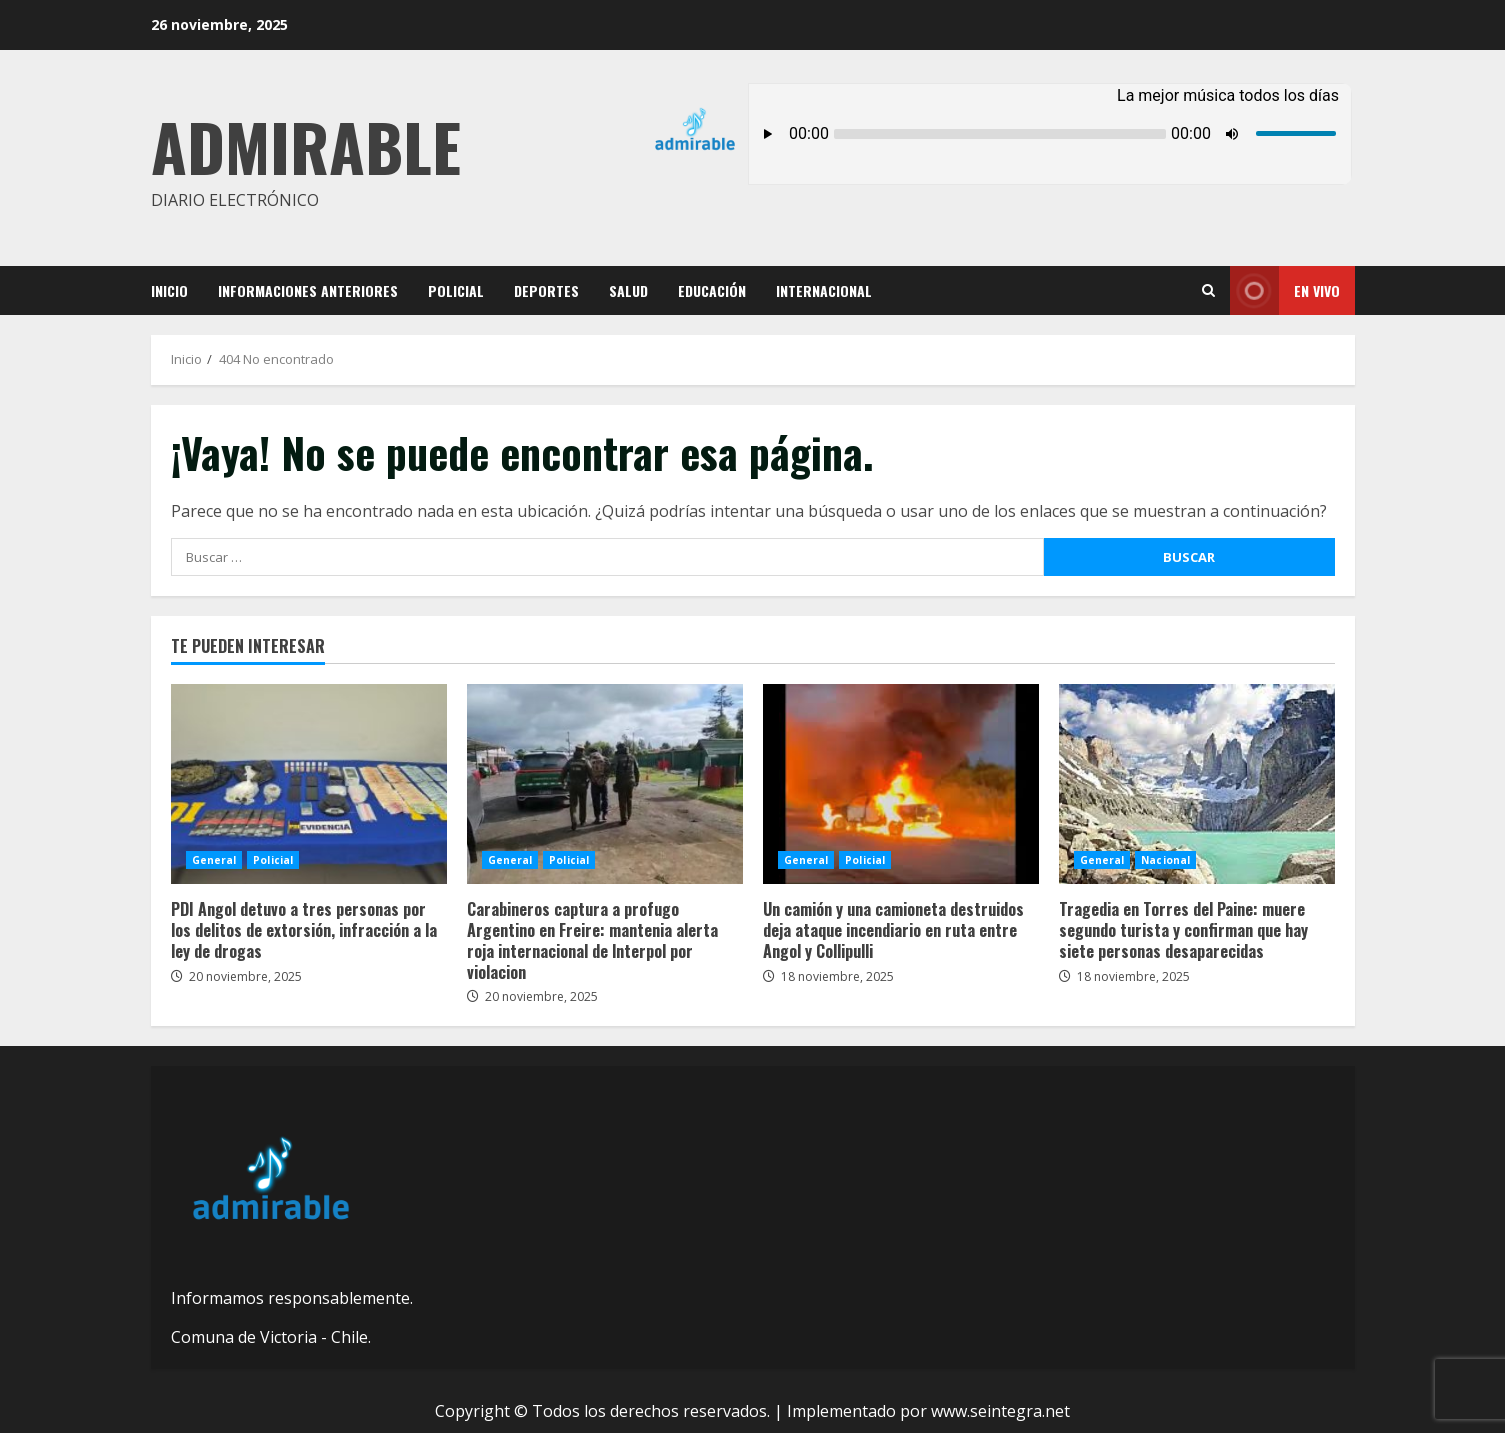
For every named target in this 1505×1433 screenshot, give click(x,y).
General (214, 860)
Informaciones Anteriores (308, 290)
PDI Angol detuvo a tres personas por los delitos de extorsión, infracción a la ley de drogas (309, 784)
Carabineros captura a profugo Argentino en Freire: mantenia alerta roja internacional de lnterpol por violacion (605, 784)
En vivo (1285, 290)
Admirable (306, 145)
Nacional (1165, 860)
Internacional (824, 290)
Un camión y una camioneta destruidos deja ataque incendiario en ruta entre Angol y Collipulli (901, 784)
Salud (628, 290)
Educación (712, 290)
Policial (456, 290)
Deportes (546, 290)
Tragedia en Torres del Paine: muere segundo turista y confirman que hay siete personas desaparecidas (1197, 784)
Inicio (169, 290)
